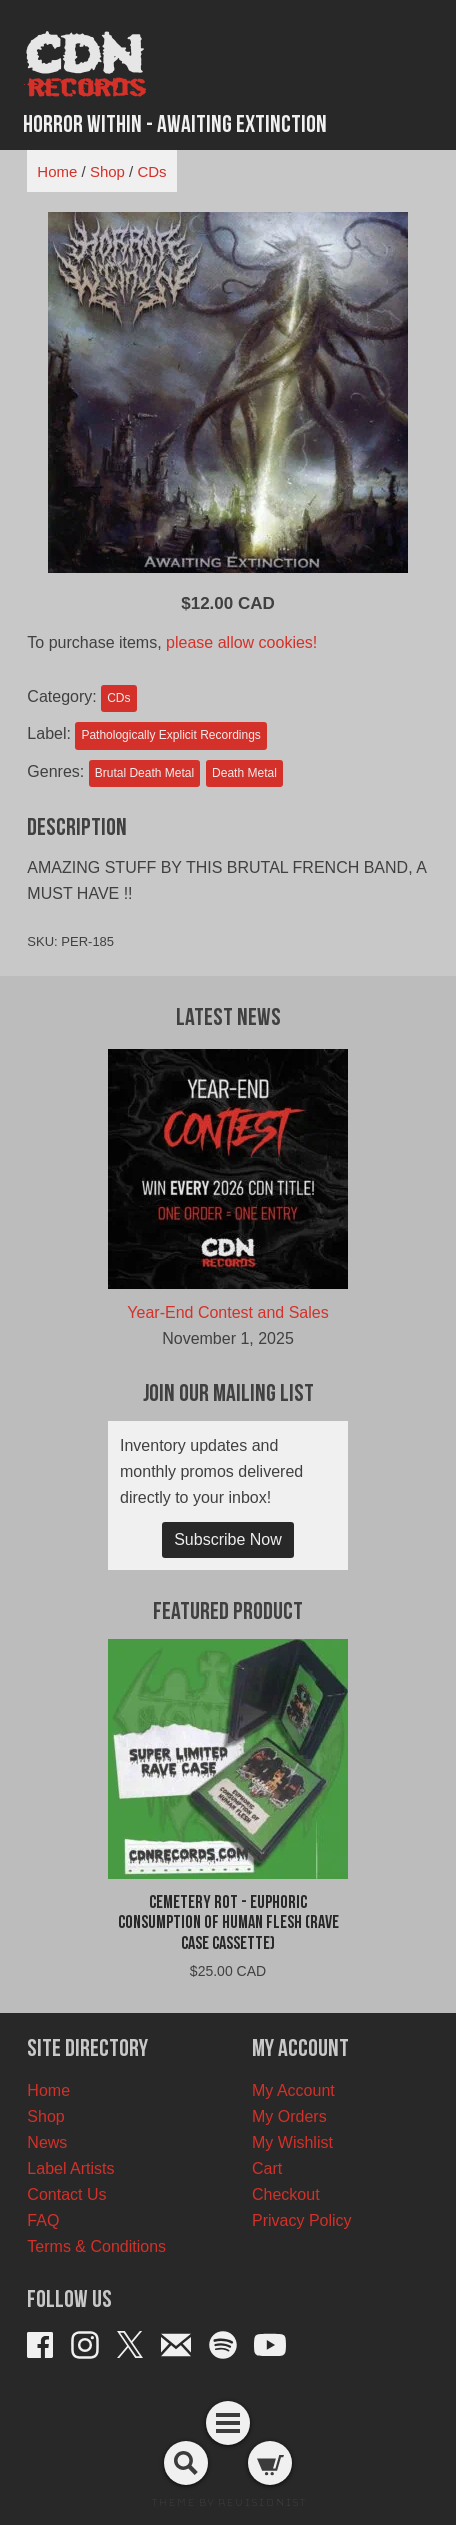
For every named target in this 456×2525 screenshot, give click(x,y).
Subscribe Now (228, 1539)
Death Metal (244, 773)
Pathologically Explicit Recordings (170, 735)
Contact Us (66, 2194)
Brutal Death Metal (144, 773)
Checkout (286, 2194)
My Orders (289, 2116)
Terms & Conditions (96, 2246)
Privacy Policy (302, 2220)
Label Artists (70, 2168)
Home (57, 171)
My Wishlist (292, 2142)
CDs (151, 171)
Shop (107, 171)
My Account (293, 2090)
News (47, 2142)
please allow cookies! (241, 642)
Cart (267, 2168)
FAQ (43, 2220)
